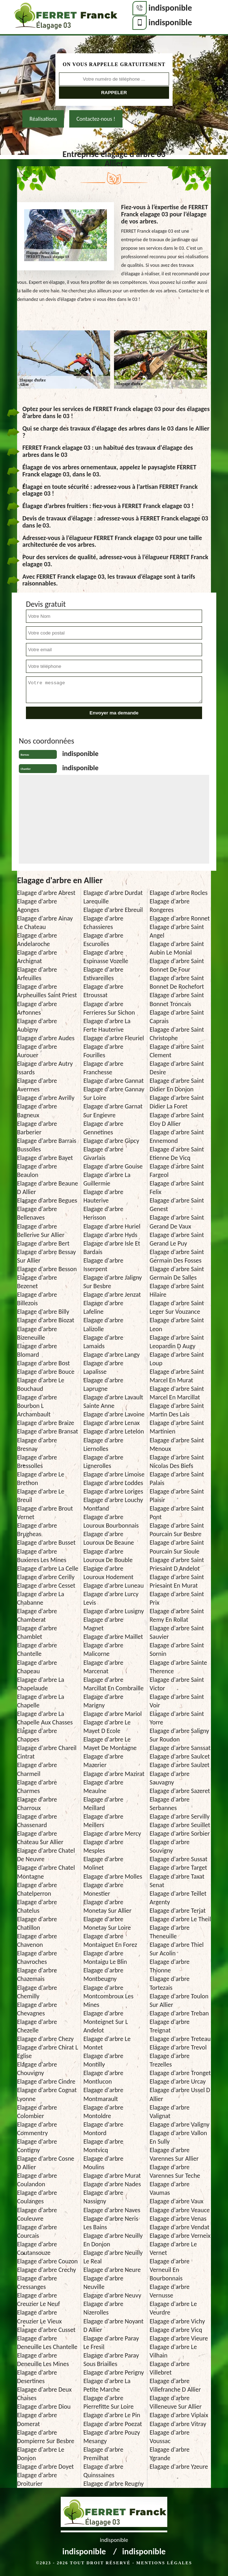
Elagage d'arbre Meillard (103, 1803)
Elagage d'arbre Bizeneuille (37, 1333)
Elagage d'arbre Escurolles (103, 939)
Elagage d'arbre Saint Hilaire (177, 1290)
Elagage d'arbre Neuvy (112, 2295)
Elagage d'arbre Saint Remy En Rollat (177, 1615)
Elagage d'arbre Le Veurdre (173, 2308)
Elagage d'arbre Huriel (112, 1226)
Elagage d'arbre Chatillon (37, 1923)
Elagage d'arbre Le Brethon (40, 1478)
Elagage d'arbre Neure (112, 2270)
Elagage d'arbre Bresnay (37, 1444)
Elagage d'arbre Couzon (47, 2261)
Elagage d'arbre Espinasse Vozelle (105, 957)
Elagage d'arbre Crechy (46, 2270)
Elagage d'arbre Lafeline (103, 1307)
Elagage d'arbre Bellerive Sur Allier (40, 1230)
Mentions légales (164, 2562)
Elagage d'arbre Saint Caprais (177, 1017)
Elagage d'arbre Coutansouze (37, 2248)
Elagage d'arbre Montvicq (103, 2146)
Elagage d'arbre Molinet (103, 1863)
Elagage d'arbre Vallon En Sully (178, 2137)
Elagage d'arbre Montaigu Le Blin (105, 1957)
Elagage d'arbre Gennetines (103, 1128)
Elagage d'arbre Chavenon (37, 1940)
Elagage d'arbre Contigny (37, 2146)
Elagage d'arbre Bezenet (37, 1282)
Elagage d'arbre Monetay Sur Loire (107, 1923)
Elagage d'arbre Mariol (112, 1714)
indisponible (170, 7)
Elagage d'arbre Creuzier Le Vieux (39, 2316)
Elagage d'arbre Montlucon (103, 2077)
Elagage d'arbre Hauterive (103, 1196)
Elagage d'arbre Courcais (37, 2231)
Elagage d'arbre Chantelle (37, 1649)
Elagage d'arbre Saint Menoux (177, 1444)
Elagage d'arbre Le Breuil (40, 1495)
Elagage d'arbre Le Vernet (173, 2248)
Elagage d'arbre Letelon (113, 1431)
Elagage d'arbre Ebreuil (113, 910)
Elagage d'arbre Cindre (46, 2081)
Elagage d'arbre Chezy (45, 2039)
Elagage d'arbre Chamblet (37, 1632)
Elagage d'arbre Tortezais (169, 1983)
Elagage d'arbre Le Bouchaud (40, 1384)
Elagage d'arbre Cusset (46, 2330)
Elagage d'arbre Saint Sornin (177, 1649)
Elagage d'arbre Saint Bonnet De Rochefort (177, 982)
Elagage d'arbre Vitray (178, 2424)
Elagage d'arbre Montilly (103, 2060)
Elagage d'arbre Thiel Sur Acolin (176, 1949)
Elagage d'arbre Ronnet (180, 918)
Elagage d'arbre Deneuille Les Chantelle (47, 2342)
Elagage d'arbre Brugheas (37, 1530)
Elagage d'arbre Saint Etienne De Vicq (177, 1153)
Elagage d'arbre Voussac (169, 2437)
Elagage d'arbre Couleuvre (37, 2214)
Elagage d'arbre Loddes (113, 1483)
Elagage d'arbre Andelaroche (37, 939)
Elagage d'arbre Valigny (179, 2124)
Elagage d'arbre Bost (43, 1363)
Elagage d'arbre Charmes (37, 1786)
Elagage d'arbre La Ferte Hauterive (107, 1025)
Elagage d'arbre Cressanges (37, 2282)
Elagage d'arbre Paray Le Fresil (111, 2342)
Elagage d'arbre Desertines (37, 2377)
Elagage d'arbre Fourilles (103, 1051)
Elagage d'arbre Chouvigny (37, 2069)
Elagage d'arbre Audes (46, 1038)
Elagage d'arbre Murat (112, 2176)
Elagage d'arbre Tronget (180, 2073)
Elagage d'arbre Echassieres (103, 922)
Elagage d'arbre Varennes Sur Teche (175, 2171)
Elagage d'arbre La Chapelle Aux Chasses (45, 1718)
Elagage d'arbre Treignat (169, 2026)
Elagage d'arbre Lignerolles (103, 1461)
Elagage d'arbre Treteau (180, 2039)
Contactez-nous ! (95, 118)
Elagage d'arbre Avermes (37, 1085)
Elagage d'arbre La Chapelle (40, 1701)
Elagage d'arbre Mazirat (114, 1774)
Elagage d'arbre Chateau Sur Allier (40, 1838)
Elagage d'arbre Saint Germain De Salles (177, 1273)
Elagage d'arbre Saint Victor (177, 1684)
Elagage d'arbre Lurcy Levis (111, 1598)
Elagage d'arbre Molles (112, 1876)
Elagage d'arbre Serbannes (169, 1803)
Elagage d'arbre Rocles (178, 893)
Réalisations (43, 118)
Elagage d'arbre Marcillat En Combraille (113, 1684)
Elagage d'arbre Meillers (103, 1821)
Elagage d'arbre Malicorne (103, 1649)
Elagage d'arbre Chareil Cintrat (46, 1752)
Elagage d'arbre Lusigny (113, 1611)
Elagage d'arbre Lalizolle (103, 1324)
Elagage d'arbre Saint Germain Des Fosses (177, 1256)
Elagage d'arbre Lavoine (114, 1414)
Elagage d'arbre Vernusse (169, 2291)
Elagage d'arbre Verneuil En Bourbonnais (169, 2269)
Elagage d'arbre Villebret (169, 2368)
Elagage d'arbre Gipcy (111, 1141)
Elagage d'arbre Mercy (112, 1833)
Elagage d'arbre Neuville (103, 2282)
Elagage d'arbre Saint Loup (177, 1359)
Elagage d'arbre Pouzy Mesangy (111, 2437)
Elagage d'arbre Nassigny (103, 2197)
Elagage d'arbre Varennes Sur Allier (174, 2154)
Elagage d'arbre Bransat (47, 1431)
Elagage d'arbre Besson (47, 1269)
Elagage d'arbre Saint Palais (177, 1478)
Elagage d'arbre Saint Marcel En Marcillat (177, 1393)
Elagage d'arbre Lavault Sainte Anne (113, 1401)
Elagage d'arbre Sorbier (180, 1833)
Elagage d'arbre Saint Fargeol (177, 1170)
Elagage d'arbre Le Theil (180, 1919)
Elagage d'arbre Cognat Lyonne (47, 2094)
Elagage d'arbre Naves (111, 2210)
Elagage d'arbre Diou (44, 2406)
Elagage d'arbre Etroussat (103, 991)
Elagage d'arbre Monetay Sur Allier (107, 1906)
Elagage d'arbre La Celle (47, 1568)
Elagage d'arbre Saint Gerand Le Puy (177, 1239)
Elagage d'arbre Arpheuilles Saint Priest (47, 991)
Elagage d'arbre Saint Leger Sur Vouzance (177, 1307)
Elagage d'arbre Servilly (180, 1816)
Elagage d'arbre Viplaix (179, 2415)
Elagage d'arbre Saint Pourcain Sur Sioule (177, 1547)
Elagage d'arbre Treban (179, 2013)
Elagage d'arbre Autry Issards (45, 1068)
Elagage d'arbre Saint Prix (177, 1598)
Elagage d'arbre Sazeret (180, 1791)
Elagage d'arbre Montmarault (103, 2094)
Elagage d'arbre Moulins (103, 2163)
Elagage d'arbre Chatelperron (37, 1889)
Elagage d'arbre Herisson (103, 1213)
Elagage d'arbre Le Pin (111, 2415)
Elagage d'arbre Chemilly (37, 1992)
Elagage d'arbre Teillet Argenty (178, 1898)
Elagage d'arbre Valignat (169, 2112)
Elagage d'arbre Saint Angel (177, 931)
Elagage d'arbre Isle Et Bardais (111, 1248)
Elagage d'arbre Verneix (180, 2236)
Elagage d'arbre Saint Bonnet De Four (177, 965)
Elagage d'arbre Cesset (46, 1585)
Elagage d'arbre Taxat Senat (177, 1881)
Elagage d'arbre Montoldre (103, 2112)
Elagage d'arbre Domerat (37, 2419)
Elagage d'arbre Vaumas (169, 2188)
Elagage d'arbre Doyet (45, 2466)
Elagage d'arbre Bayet (45, 1158)
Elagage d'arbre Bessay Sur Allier (46, 1256)
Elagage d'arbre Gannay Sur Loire (114, 1093)
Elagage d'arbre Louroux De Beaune (108, 1538)
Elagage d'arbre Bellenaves (37, 1213)
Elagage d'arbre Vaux (176, 2201)
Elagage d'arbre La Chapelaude (40, 1684)
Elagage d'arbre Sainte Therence (178, 1667)
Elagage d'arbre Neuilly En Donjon (113, 2240)
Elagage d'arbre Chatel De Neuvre (46, 1855)
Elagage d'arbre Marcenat (103, 1667)
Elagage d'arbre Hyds (110, 1235)
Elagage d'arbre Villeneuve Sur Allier (176, 2402)
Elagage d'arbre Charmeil (37, 1769)
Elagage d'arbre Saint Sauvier (177, 1632)
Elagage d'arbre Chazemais (37, 1974)
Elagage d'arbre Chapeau (37, 1667)
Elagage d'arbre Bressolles (37, 1461)
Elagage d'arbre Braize (45, 1423)
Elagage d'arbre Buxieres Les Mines (41, 1556)
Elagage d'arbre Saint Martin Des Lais (177, 1410)
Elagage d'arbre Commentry (37, 2129)
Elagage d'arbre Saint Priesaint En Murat (177, 1581)
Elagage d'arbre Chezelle (37, 2026)
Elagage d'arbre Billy (43, 1312)
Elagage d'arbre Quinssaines (103, 2471)
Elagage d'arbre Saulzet (180, 1765)
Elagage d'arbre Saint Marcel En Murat (177, 1376)
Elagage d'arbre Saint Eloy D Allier (177, 1119)
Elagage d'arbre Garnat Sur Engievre (113, 1110)
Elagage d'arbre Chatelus (37, 1906)
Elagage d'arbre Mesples (103, 1846)
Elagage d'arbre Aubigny (37, 1025)
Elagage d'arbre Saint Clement (177, 1051)
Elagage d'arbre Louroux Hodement (108, 1573)
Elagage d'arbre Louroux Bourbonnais (111, 1521)
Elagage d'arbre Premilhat (103, 2454)
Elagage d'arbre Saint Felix (177, 1187)
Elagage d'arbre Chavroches (37, 1957)
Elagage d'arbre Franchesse (103, 1068)
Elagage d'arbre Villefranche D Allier (175, 2385)
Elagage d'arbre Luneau (113, 1585)
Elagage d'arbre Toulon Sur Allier (179, 2000)
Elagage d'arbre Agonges (37, 905)
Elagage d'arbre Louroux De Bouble (108, 1556)
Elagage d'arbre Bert (43, 1243)
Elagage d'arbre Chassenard (37, 1821)
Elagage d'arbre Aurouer (37, 1051)
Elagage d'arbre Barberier (37, 1128)
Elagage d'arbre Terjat (178, 1911)
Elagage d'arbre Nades (112, 2184)
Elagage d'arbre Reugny (113, 2484)
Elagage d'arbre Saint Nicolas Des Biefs (177, 1461)
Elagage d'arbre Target (178, 1868)
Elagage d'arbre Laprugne (103, 1384)
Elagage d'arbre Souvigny (169, 1846)
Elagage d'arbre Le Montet (107, 2043)
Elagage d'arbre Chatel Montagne (46, 1872)
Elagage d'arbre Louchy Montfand (113, 1504)
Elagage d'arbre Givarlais (103, 1153)
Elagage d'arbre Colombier (37, 2112)
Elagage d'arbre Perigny (113, 2372)
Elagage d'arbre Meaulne (103, 1786)
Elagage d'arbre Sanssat (180, 1748)
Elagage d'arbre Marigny (103, 1701)
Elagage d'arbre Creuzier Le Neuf (38, 2299)
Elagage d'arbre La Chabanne (40, 1598)
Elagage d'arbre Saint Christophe (177, 1034)
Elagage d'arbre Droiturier (37, 2479)
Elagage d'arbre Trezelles (169, 2060)
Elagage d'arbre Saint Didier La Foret (177, 1102)
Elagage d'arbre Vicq (176, 2330)
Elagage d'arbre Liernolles (103, 1444)
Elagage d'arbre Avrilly (46, 1098)
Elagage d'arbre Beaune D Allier (47, 1187)
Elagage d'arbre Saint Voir (177, 1701)
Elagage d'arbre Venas (178, 2219)
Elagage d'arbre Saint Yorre (177, 1718)
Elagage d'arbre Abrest (46, 893)
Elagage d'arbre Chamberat (37, 1615)
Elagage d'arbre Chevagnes (37, 2009)
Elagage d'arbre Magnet (103, 1624)
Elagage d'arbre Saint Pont (177, 1513)
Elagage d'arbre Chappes (37, 1735)
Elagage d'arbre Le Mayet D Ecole (107, 1726)
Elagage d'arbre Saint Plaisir (177, 1495)
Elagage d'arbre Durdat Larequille (113, 897)
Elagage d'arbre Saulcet (180, 1756)
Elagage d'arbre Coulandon (37, 2180)
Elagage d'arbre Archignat (37, 957)
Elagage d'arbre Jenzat (112, 1294)
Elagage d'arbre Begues (47, 1200)
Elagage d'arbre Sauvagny (169, 1778)
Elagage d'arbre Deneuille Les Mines (43, 2359)
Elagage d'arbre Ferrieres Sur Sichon (109, 1008)
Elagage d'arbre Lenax (111, 1423)
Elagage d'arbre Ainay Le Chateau (45, 922)
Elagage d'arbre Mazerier (103, 1761)
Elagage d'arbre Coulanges (37, 2197)
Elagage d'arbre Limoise (114, 1474)
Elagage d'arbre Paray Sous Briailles (111, 2359)
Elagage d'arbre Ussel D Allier (180, 2094)
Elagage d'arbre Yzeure (179, 2466)
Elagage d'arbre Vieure (179, 2338)
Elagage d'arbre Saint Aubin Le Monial (177, 948)
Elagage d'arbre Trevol (178, 2047)
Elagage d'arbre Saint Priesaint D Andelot (177, 1564)
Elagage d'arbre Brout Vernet (45, 1513)
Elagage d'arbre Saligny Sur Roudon (179, 1735)
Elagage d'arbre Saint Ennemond (177, 1136)
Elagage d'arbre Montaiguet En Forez (110, 1940)
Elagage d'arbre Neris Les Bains (111, 2223)
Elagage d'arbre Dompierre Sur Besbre (45, 2437)
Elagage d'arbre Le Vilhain (173, 2351)
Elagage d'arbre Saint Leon (177, 1324)
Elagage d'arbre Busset (46, 1542)
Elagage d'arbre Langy (111, 1355)
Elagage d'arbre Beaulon (37, 1170)
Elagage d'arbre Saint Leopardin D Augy (177, 1342)
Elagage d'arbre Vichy (177, 2321)
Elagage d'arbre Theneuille (169, 1932)
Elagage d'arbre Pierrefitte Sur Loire (108, 2402)
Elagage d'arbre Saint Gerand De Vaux (177, 1222)
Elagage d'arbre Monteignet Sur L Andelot (105, 2021)
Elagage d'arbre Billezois (37, 1299)
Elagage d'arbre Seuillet (180, 1825)
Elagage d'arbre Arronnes (37, 1008)
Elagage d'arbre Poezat (112, 2424)
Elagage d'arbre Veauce (180, 2210)
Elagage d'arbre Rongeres (169, 905)
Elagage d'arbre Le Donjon (40, 2454)
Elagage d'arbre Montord (103, 2129)
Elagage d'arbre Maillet (113, 1637)
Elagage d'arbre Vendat (179, 2227)
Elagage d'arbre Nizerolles (103, 2308)
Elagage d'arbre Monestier (103, 1889)
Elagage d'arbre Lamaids (103, 1342)
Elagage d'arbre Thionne (169, 1966)
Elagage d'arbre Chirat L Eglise (47, 2051)
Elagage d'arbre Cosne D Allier (45, 2163)
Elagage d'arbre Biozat (45, 1320)
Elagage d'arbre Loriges (113, 1491)
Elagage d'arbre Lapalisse (103, 1367)
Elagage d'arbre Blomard (37, 1350)
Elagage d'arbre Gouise (113, 1166)
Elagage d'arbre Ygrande (169, 2454)
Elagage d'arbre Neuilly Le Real (113, 2257)
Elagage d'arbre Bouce (46, 1372)
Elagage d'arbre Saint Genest (177, 1205)
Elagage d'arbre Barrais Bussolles (46, 1145)
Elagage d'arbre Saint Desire (177, 1068)
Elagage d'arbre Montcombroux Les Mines (108, 1996)
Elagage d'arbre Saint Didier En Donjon (177, 1085)
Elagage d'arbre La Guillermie (107, 1179)
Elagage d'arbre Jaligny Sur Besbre (112, 1282)
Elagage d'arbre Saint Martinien (177, 1427)
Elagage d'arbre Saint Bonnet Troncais (177, 999)
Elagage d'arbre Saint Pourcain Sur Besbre (177, 1530)
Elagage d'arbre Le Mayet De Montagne (110, 1743)
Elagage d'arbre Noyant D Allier (113, 2325)
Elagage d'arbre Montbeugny (103, 1974)
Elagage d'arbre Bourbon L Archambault (37, 1405)
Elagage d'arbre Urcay (178, 2081)
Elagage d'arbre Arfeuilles (37, 974)
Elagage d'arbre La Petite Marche (107, 2385)
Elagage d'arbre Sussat (178, 1859)
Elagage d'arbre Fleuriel (113, 1038)
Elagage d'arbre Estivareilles (103, 974)
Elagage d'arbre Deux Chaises (44, 2394)
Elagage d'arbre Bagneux (37, 1110)
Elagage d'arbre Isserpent (103, 1265)
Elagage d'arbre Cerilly (46, 1577)
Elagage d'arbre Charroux (37, 1803)
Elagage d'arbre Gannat (113, 1081)
